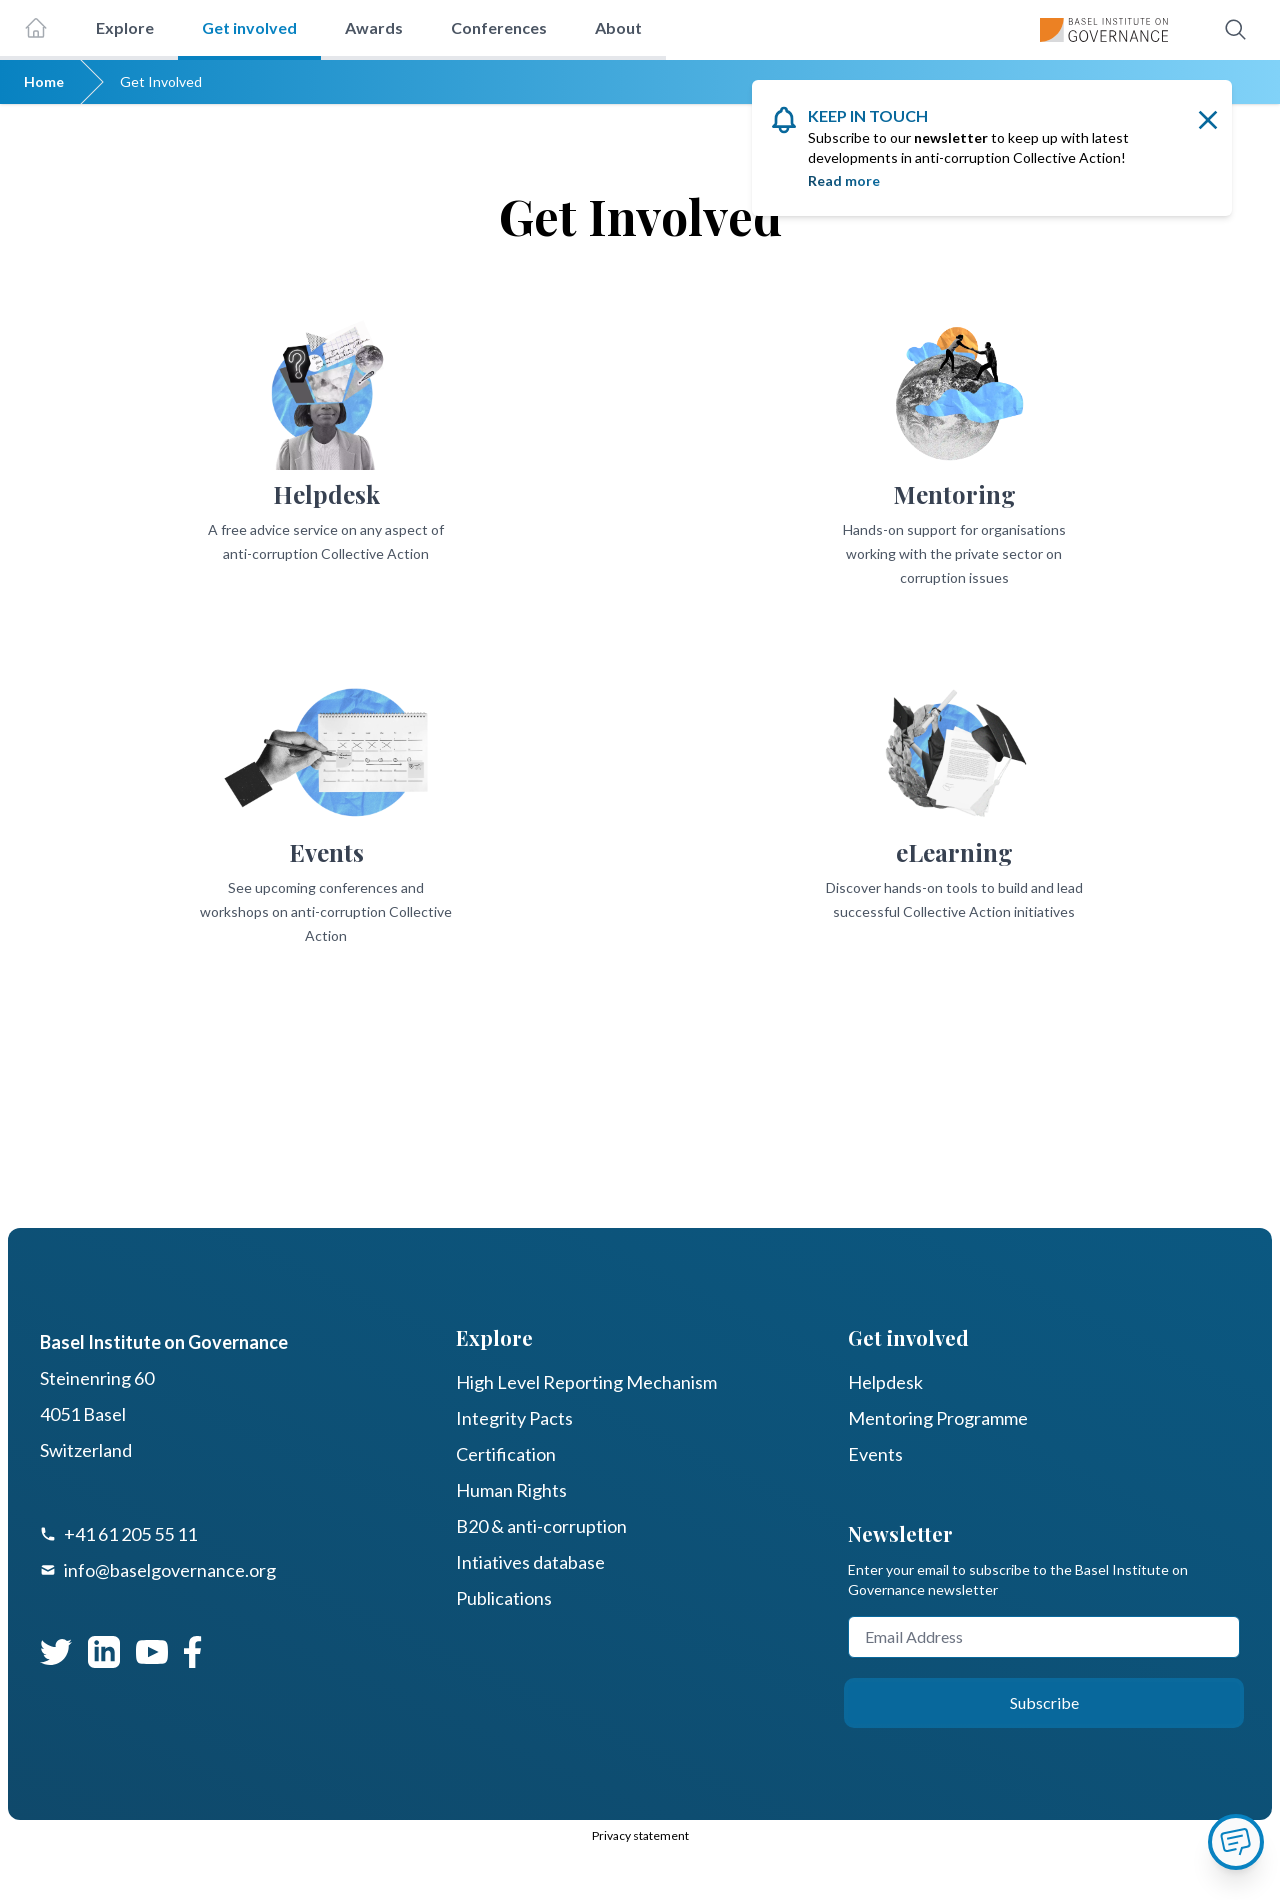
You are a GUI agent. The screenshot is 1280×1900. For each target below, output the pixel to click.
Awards (374, 27)
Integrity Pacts (514, 1418)
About (618, 27)
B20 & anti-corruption (541, 1526)
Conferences (499, 27)
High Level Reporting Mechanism (586, 1382)
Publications (504, 1598)
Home (44, 81)
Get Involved (161, 81)
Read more (844, 180)
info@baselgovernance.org (170, 1570)
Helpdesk (885, 1382)
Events (875, 1454)
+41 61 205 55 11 (130, 1534)
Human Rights (511, 1490)
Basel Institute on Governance (164, 1342)
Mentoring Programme (938, 1418)
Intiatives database (530, 1562)
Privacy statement (640, 1835)
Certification (506, 1454)
